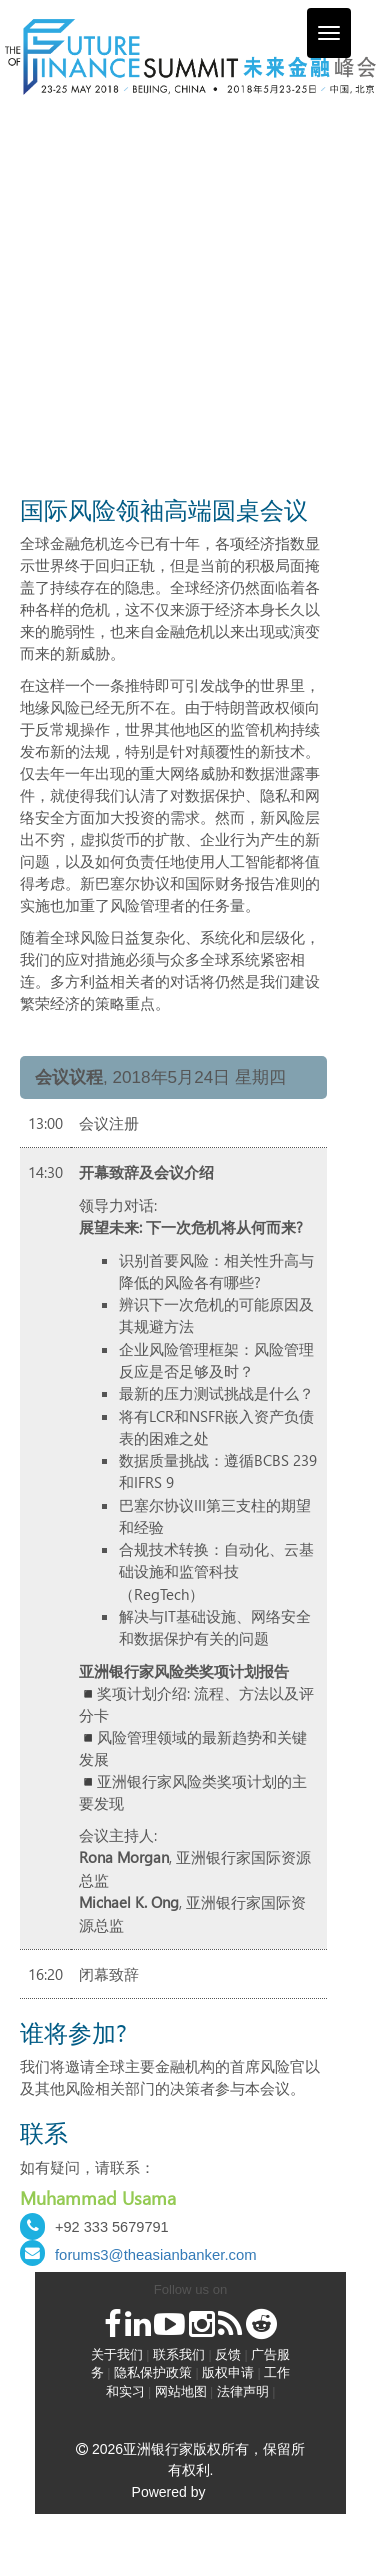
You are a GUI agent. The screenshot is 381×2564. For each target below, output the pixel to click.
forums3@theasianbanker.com (156, 2255)
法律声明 (243, 2392)
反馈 (228, 2355)
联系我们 (179, 2355)
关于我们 (117, 2355)
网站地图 (181, 2392)
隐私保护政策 (153, 2373)
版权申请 (228, 2373)
